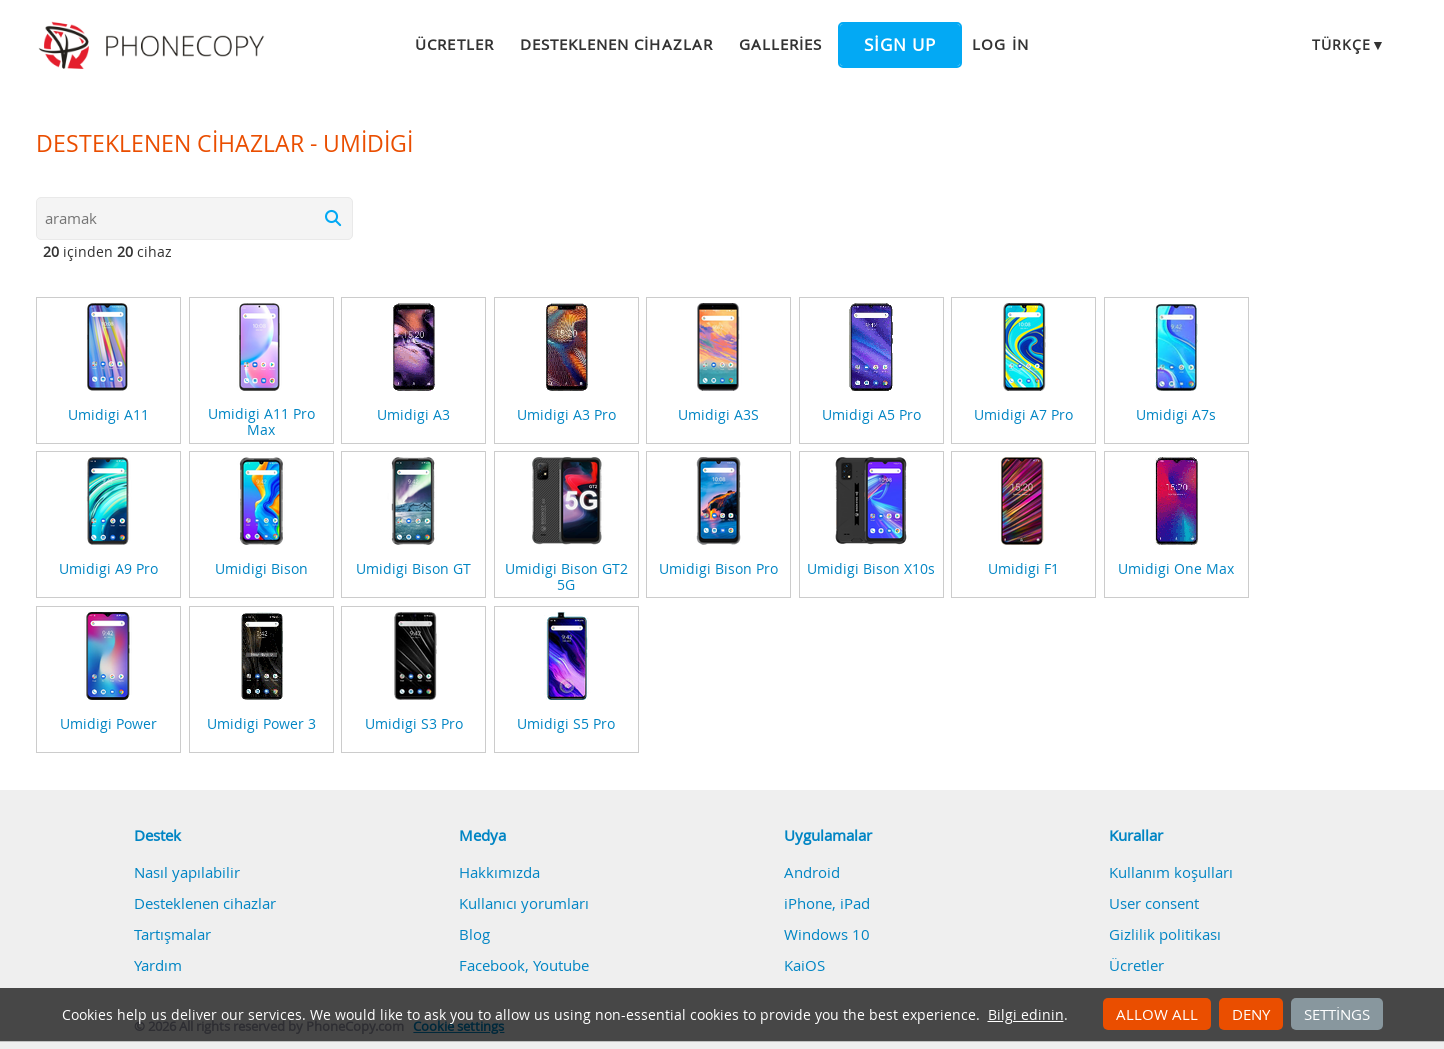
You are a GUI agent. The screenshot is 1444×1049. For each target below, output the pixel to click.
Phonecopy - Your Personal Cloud (154, 46)
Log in (1000, 44)
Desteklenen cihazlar (616, 44)
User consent (1154, 903)
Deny (1251, 1014)
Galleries (780, 44)
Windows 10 (827, 934)
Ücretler (454, 44)
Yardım (158, 965)
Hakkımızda (499, 872)
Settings (1337, 1014)
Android (812, 872)
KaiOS (804, 965)
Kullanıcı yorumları (524, 903)
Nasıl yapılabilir (187, 872)
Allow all (1157, 1014)
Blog (474, 934)
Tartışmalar (172, 934)
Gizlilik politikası (1165, 934)
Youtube (561, 965)
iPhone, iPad (827, 903)
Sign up (900, 45)
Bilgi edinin (1026, 1015)
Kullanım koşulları (1171, 872)
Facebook (492, 965)
